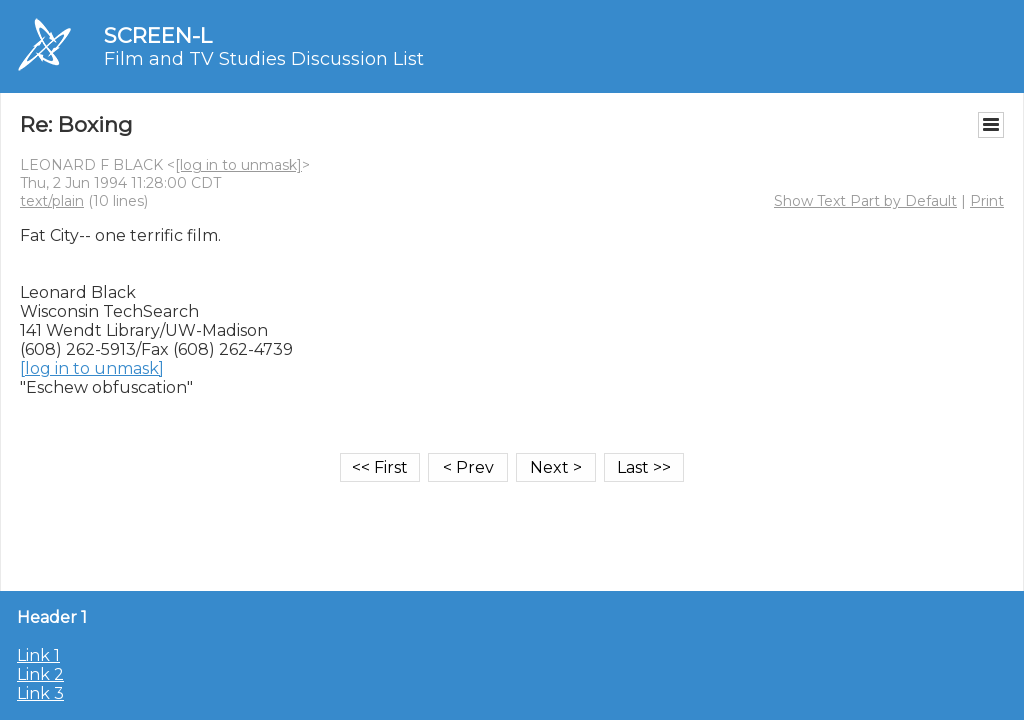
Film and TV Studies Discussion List (264, 59)
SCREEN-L (158, 35)
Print (987, 201)
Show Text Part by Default (865, 201)
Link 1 (38, 655)
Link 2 (40, 674)
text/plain (52, 201)
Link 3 (40, 693)
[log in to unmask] (238, 165)
